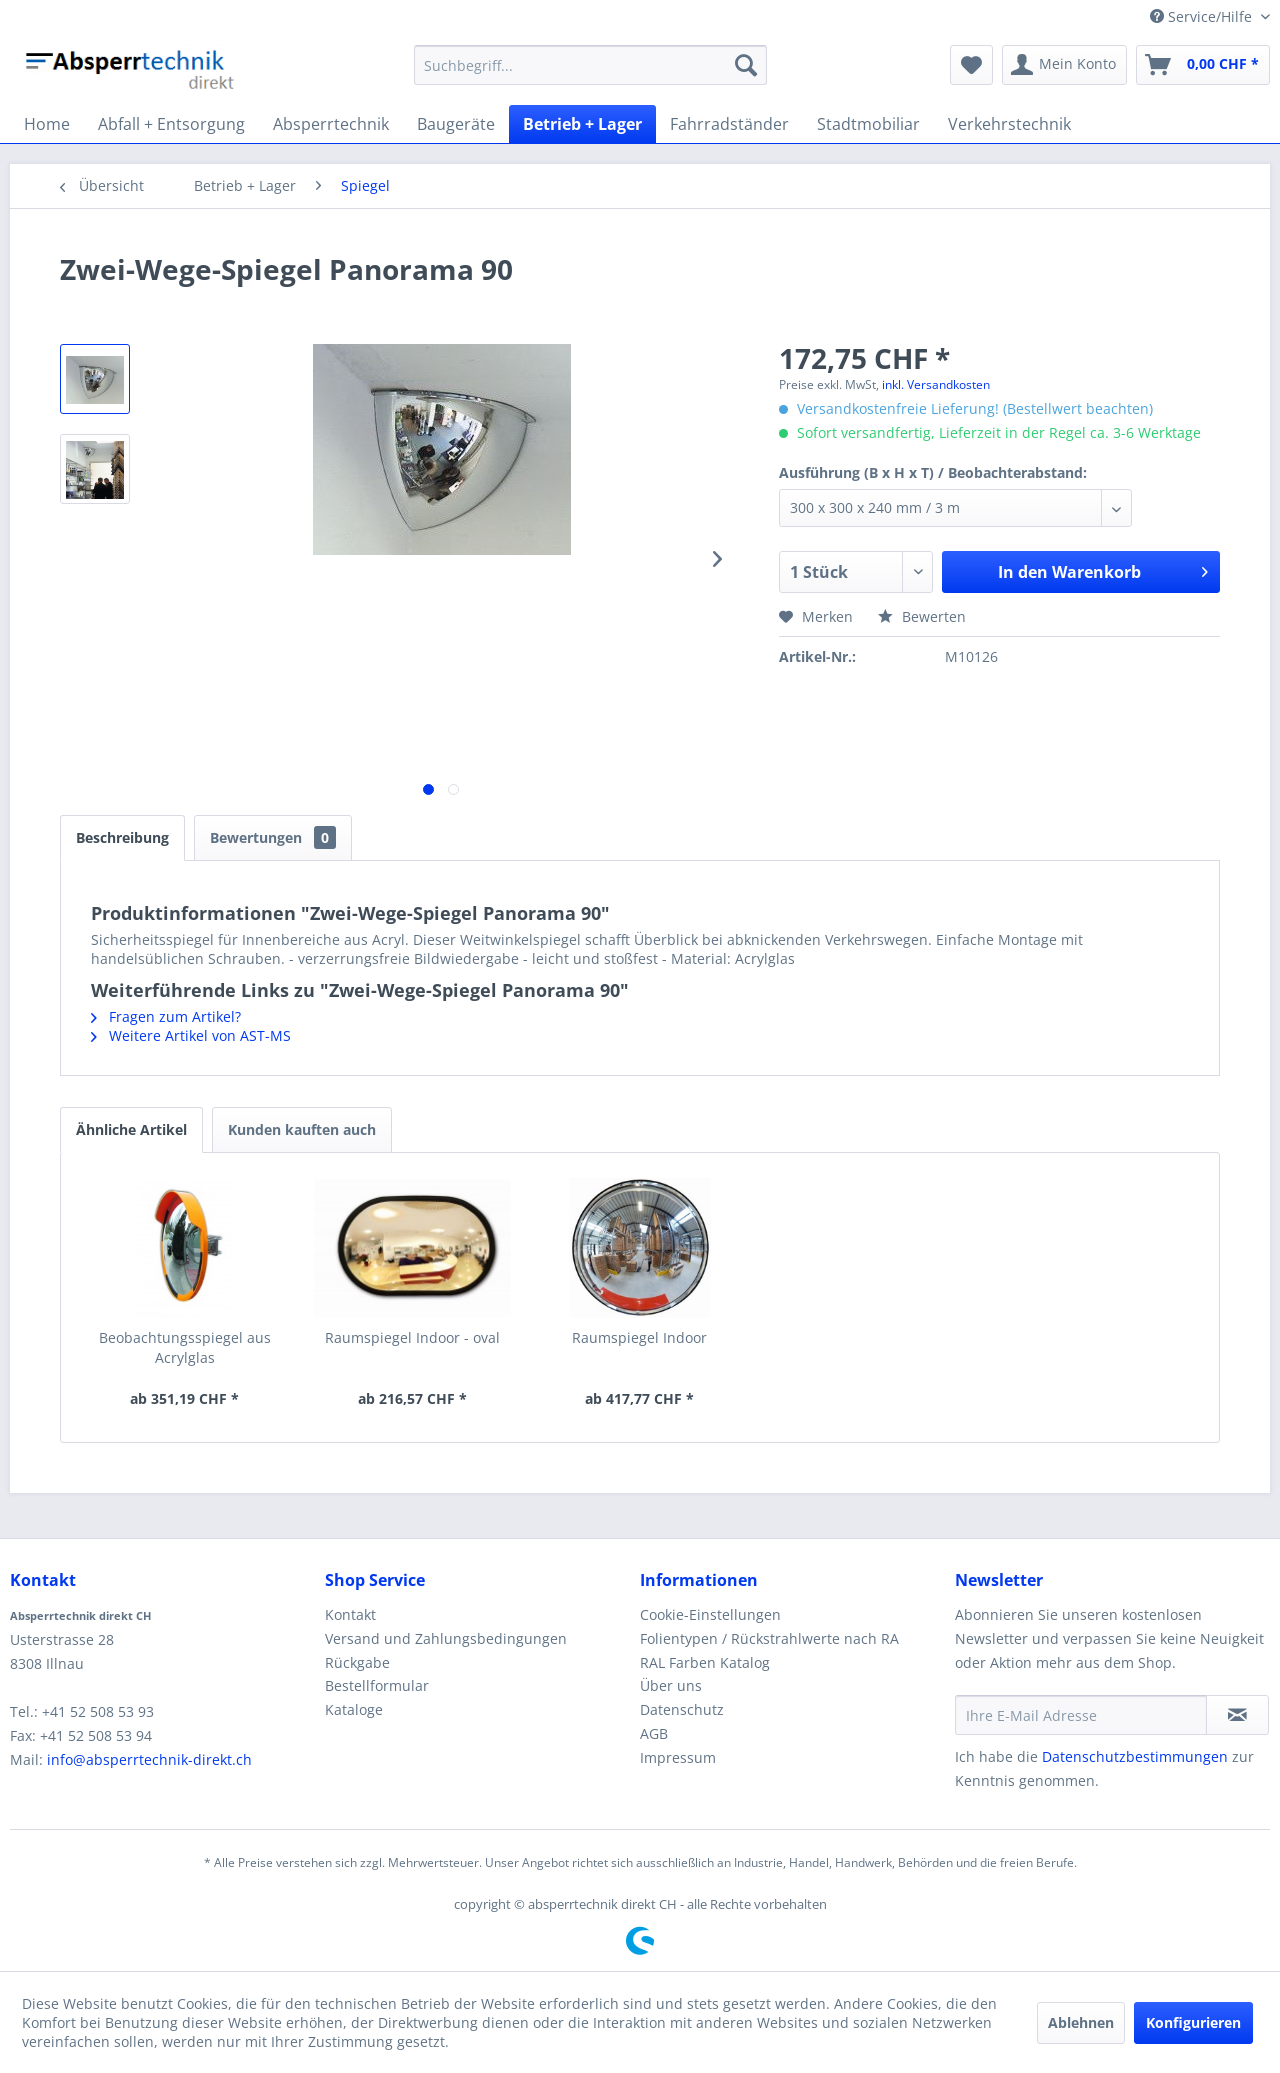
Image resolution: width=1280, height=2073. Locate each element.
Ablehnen (1081, 2022)
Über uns (671, 1685)
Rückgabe (357, 1662)
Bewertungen (273, 837)
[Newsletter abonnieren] (1237, 1715)
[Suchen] (746, 65)
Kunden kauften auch (302, 1129)
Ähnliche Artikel (131, 1129)
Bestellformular (377, 1685)
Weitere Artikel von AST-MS (191, 1035)
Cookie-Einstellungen (710, 1614)
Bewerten (922, 616)
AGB (654, 1733)
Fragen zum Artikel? (166, 1016)
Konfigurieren (1193, 2022)
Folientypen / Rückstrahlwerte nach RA (769, 1638)
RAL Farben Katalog (705, 1662)
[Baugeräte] (456, 124)
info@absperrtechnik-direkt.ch (149, 1759)
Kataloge (354, 1709)
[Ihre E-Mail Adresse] (1081, 1715)
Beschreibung (122, 837)
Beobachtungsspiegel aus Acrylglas (185, 1347)
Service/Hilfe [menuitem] (1203, 16)
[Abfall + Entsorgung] (171, 124)
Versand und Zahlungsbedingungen (446, 1638)
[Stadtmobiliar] (868, 124)
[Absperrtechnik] (331, 124)
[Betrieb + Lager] (582, 124)
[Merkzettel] (971, 65)
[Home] (47, 124)
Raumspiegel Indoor (639, 1337)
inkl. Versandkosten (936, 384)
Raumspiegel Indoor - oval (412, 1337)
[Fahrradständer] (729, 124)
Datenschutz (682, 1709)
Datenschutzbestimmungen (1135, 1756)
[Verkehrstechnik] (1009, 124)
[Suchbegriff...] (590, 65)
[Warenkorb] (1203, 65)
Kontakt (350, 1614)
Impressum (678, 1757)
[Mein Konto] (1064, 65)
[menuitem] (590, 65)
